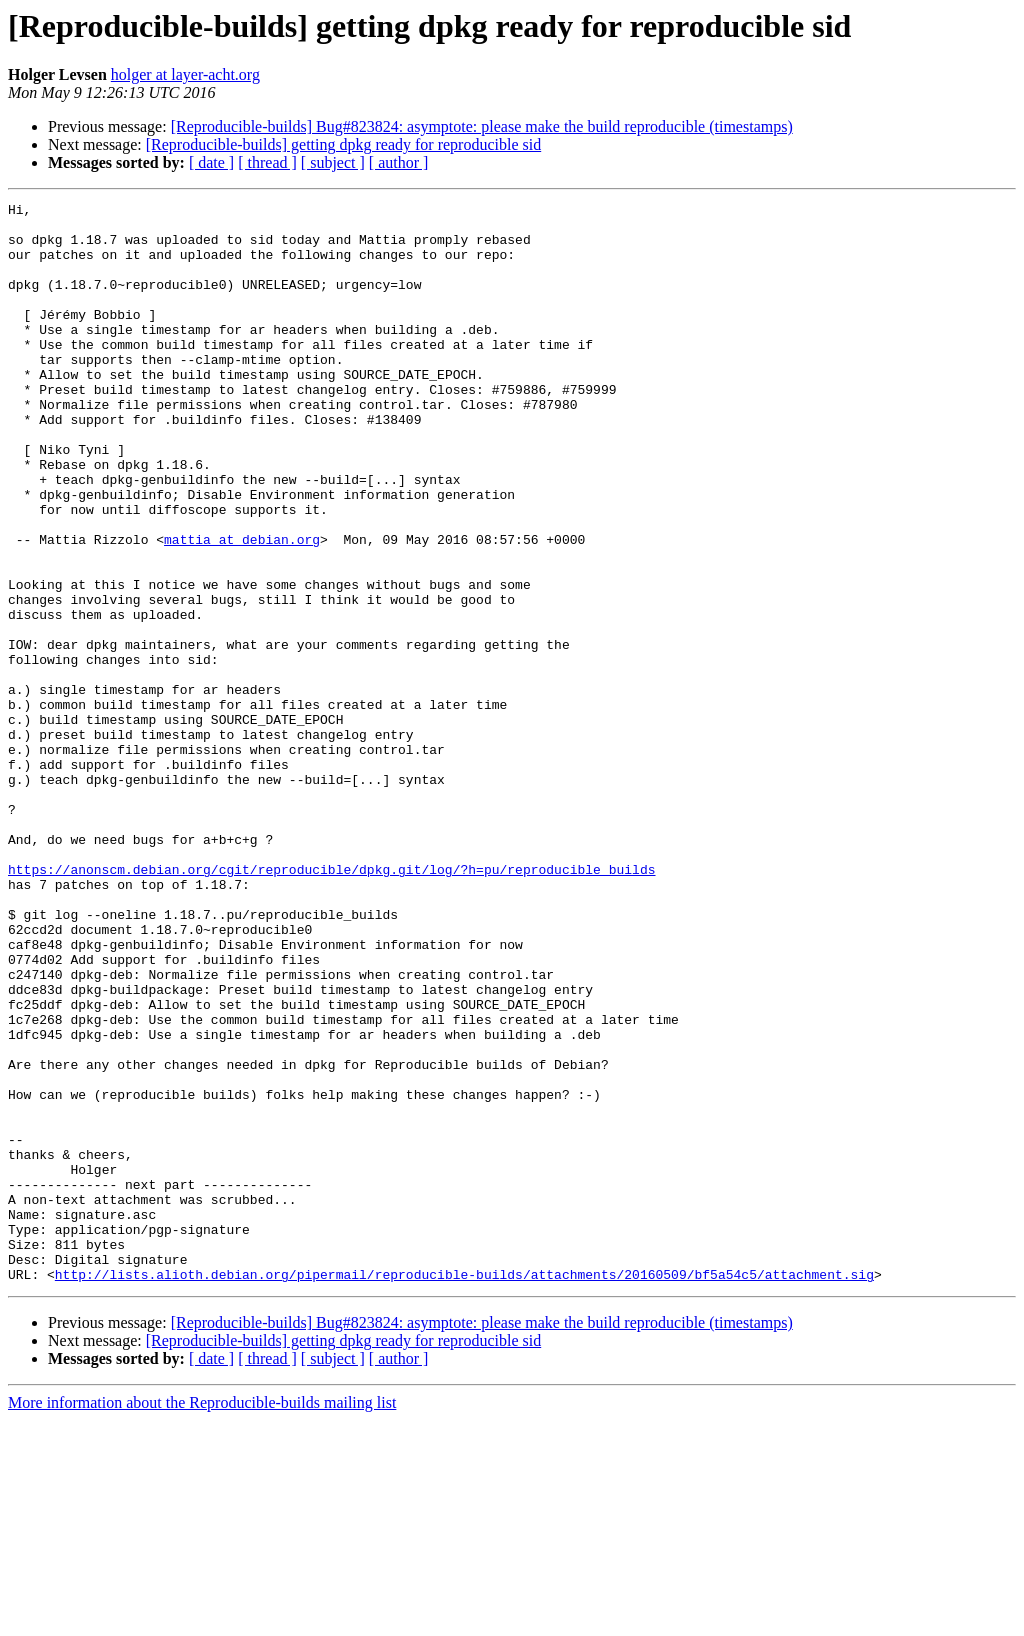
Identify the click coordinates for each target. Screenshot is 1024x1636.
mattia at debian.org (242, 608)
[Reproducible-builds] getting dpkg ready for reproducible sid (343, 144)
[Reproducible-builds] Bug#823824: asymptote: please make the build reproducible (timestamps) (482, 126)
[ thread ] (267, 162)
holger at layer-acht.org (185, 74)
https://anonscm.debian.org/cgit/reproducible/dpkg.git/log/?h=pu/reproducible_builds (331, 1004)
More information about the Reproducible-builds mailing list (202, 1618)
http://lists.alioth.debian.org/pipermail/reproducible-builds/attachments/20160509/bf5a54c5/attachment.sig (464, 1490)
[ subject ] (333, 162)
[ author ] (399, 162)
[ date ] (211, 162)
